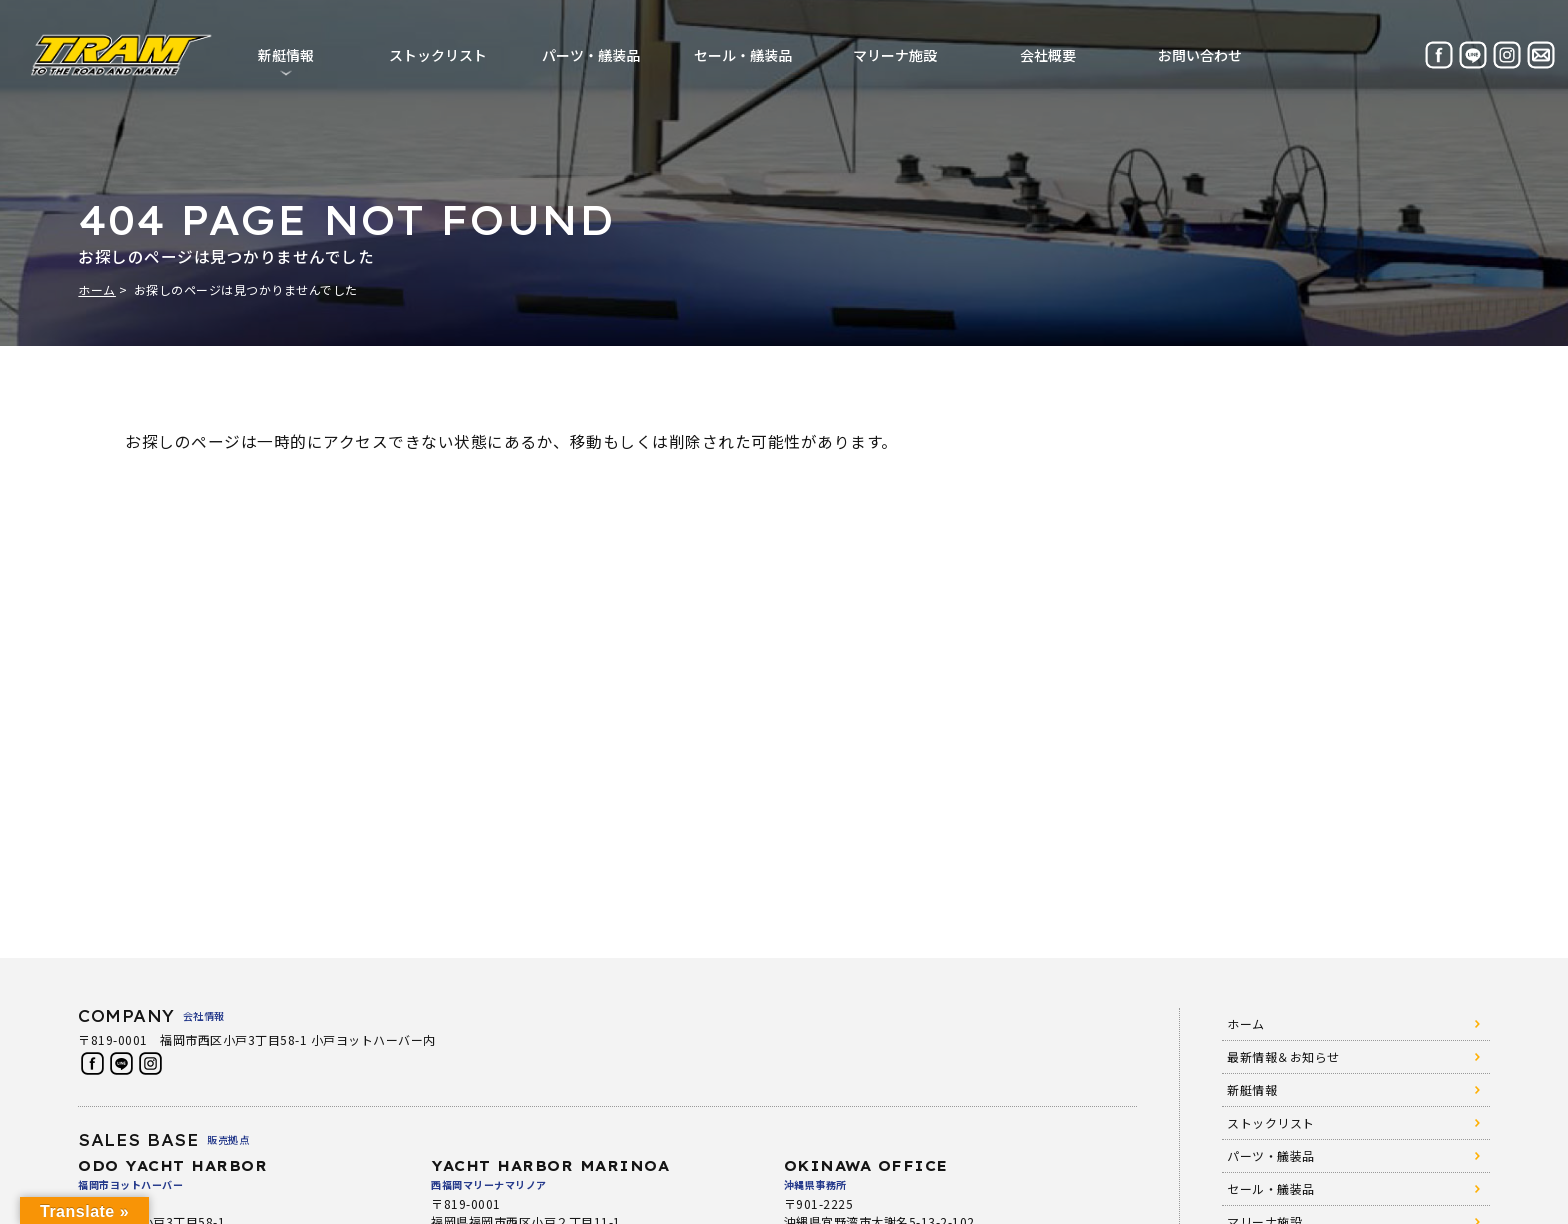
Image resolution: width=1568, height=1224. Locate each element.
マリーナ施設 (895, 55)
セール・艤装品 (743, 55)
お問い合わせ (1200, 55)
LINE (121, 1063)
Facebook (92, 1063)
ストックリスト (438, 55)
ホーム (97, 289)
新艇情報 (1252, 1089)
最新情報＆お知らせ (1283, 1056)
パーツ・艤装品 (591, 55)
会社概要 (1048, 55)
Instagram (150, 1063)
